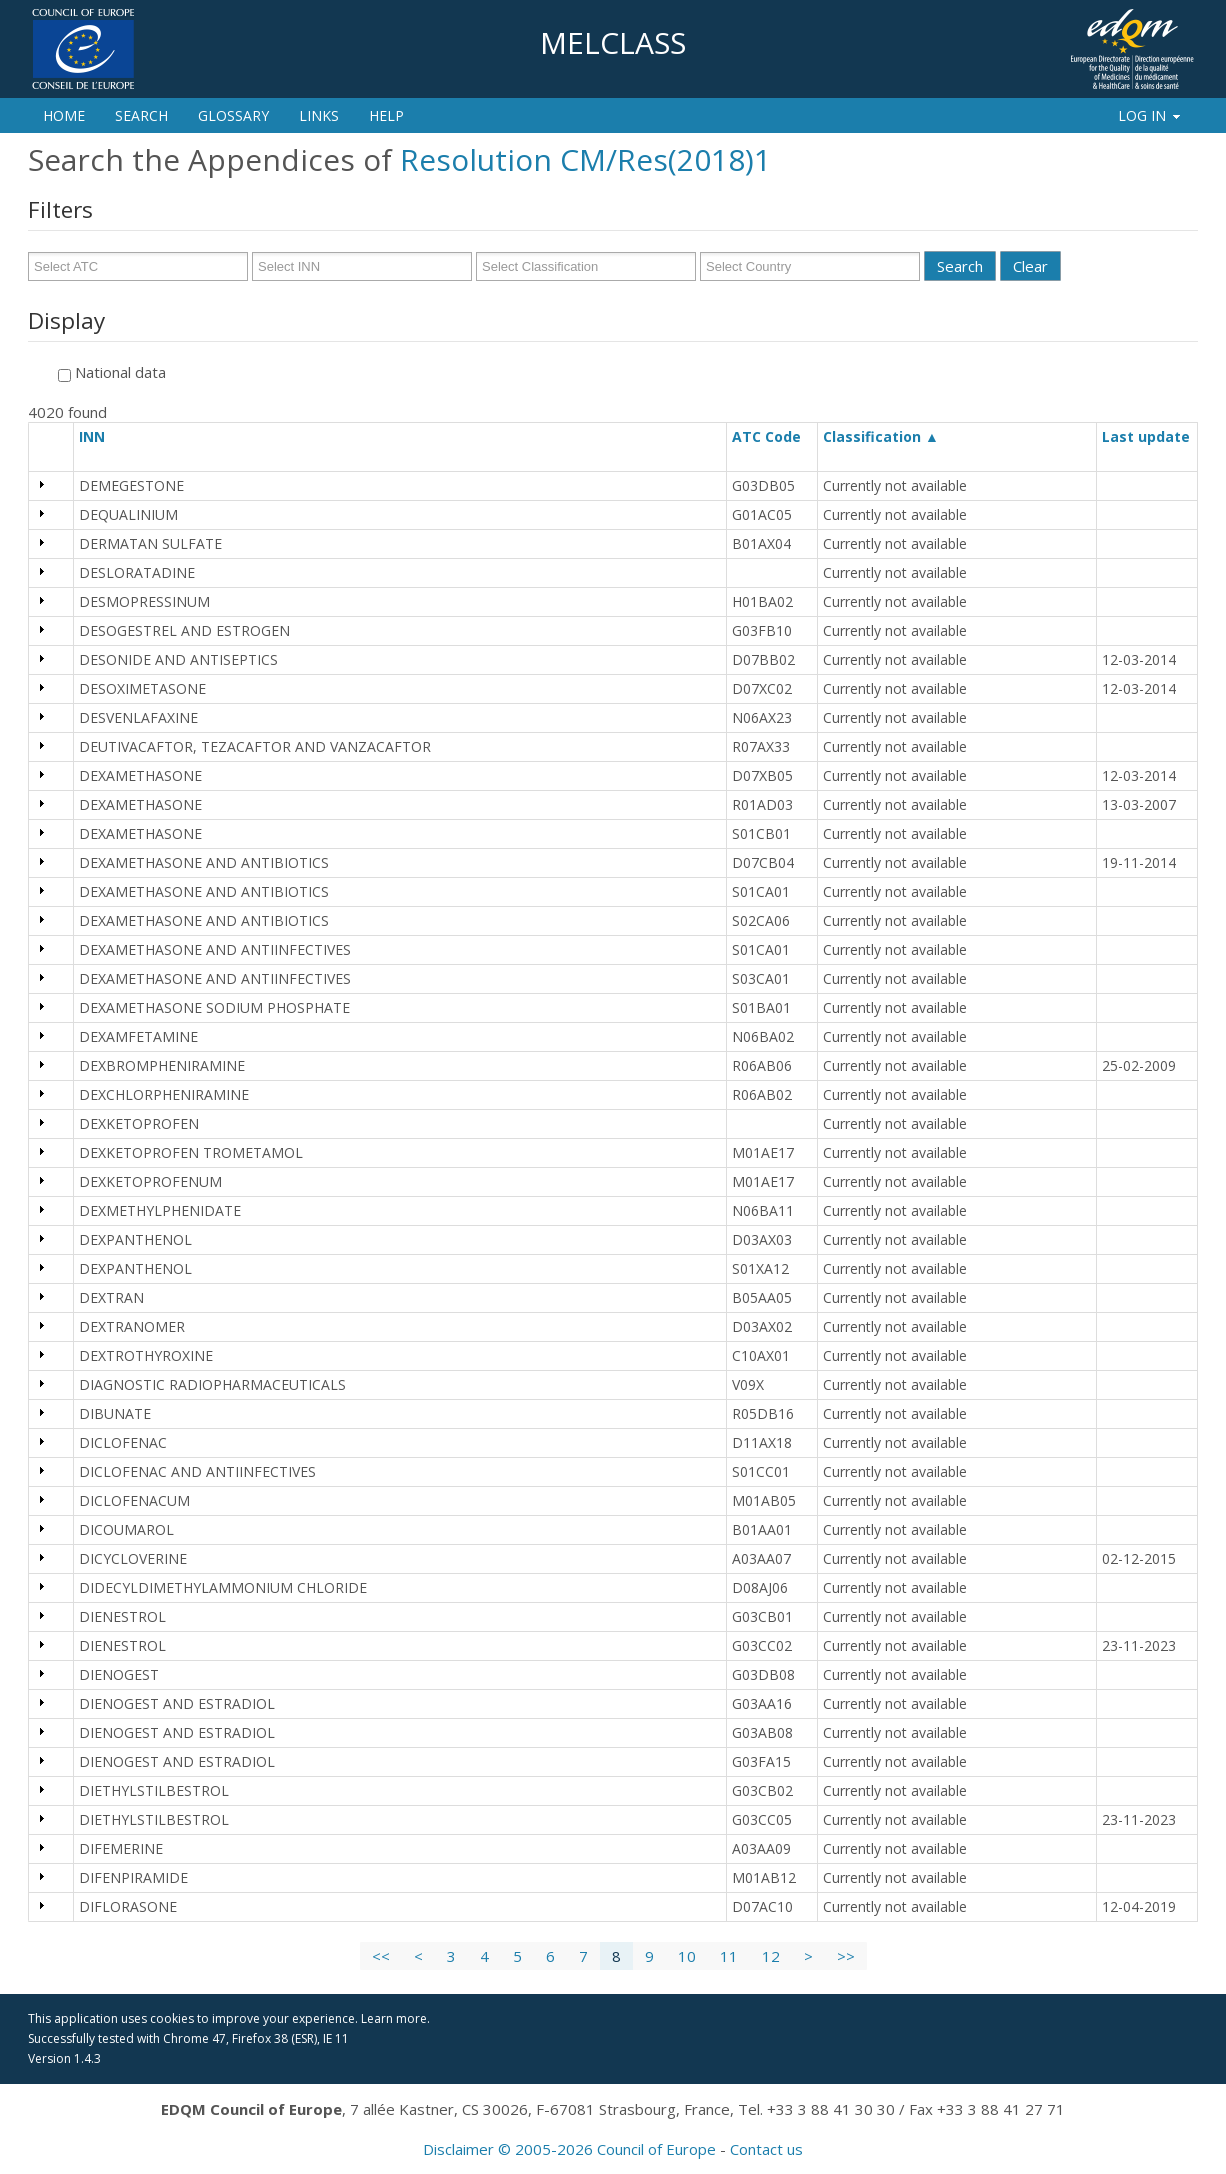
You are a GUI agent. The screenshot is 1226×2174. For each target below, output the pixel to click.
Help (386, 115)
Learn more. (395, 2018)
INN (101, 436)
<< (381, 1956)
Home (64, 115)
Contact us (766, 2149)
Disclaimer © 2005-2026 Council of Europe (569, 2149)
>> (846, 1956)
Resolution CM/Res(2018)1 (585, 159)
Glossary (233, 115)
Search (141, 115)
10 (687, 1956)
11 (729, 1956)
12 (771, 1956)
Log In (1150, 115)
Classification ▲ (881, 436)
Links (319, 115)
